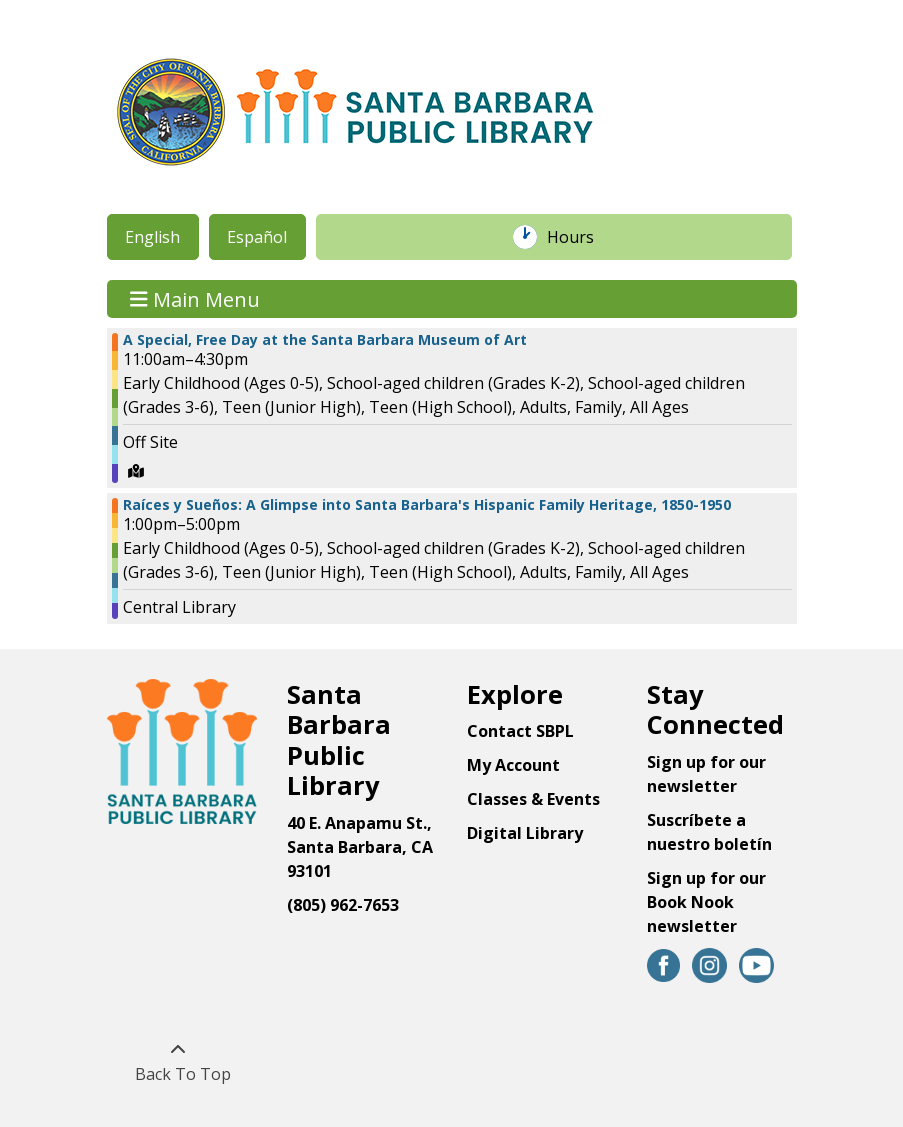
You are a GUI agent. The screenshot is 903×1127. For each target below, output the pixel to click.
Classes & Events (533, 799)
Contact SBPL (520, 731)
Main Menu (195, 298)
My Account (513, 765)
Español (257, 237)
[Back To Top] (178, 1062)
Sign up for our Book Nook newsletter (706, 902)
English (152, 237)
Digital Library (525, 833)
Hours (581, 237)
